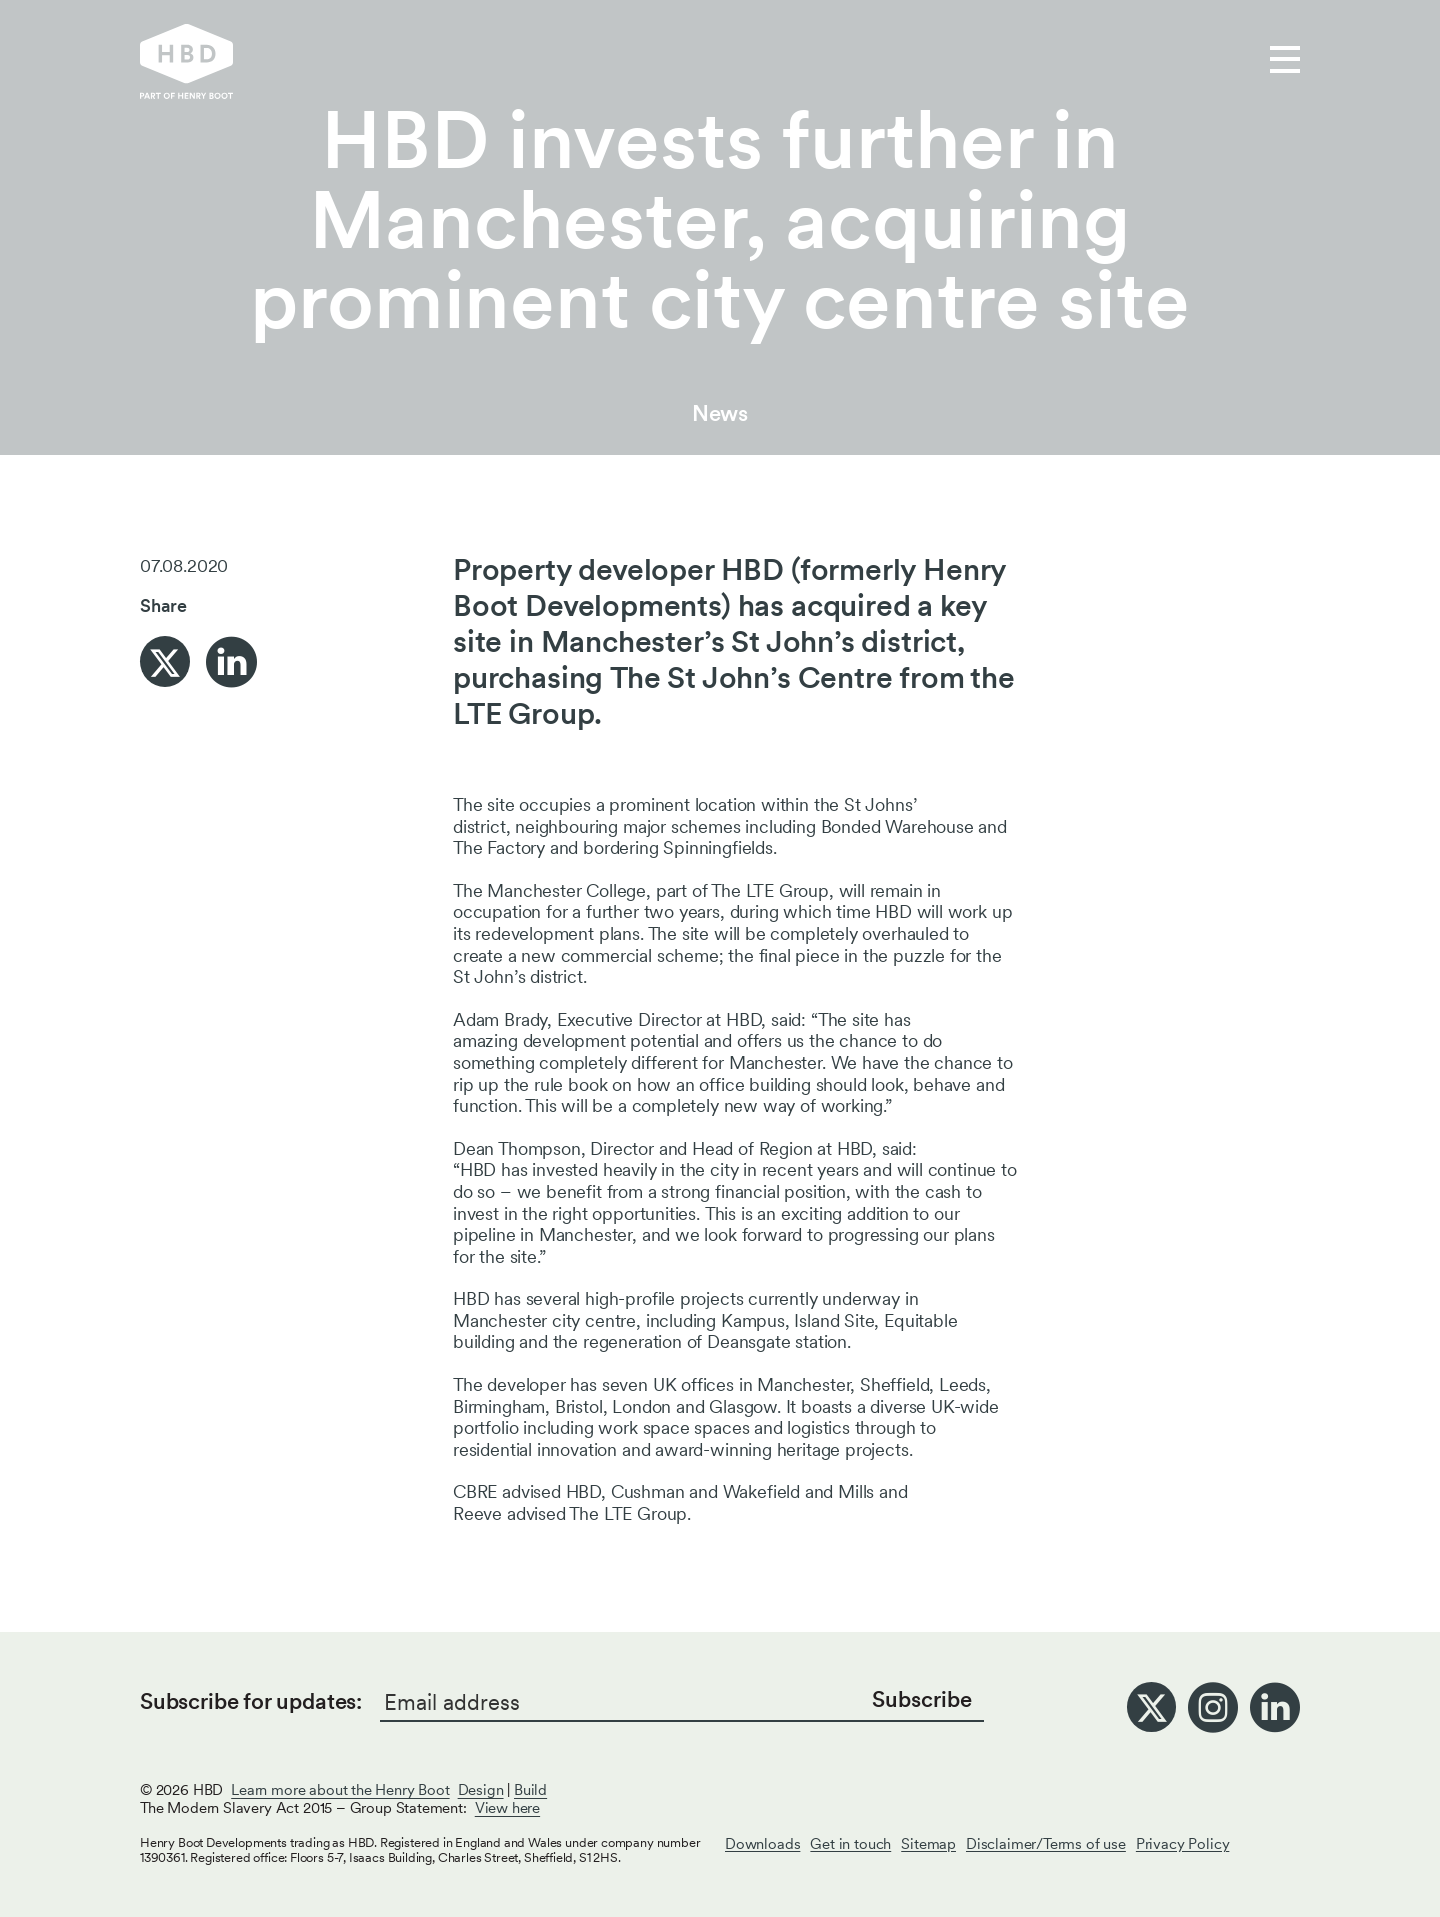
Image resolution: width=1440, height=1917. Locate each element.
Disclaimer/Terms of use (1046, 1844)
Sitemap (928, 1844)
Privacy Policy (1182, 1844)
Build (530, 1790)
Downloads (762, 1844)
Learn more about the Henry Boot (340, 1790)
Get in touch (856, 61)
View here (507, 1808)
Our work (569, 61)
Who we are (705, 61)
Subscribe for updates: (251, 1701)
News (720, 413)
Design (481, 1790)
